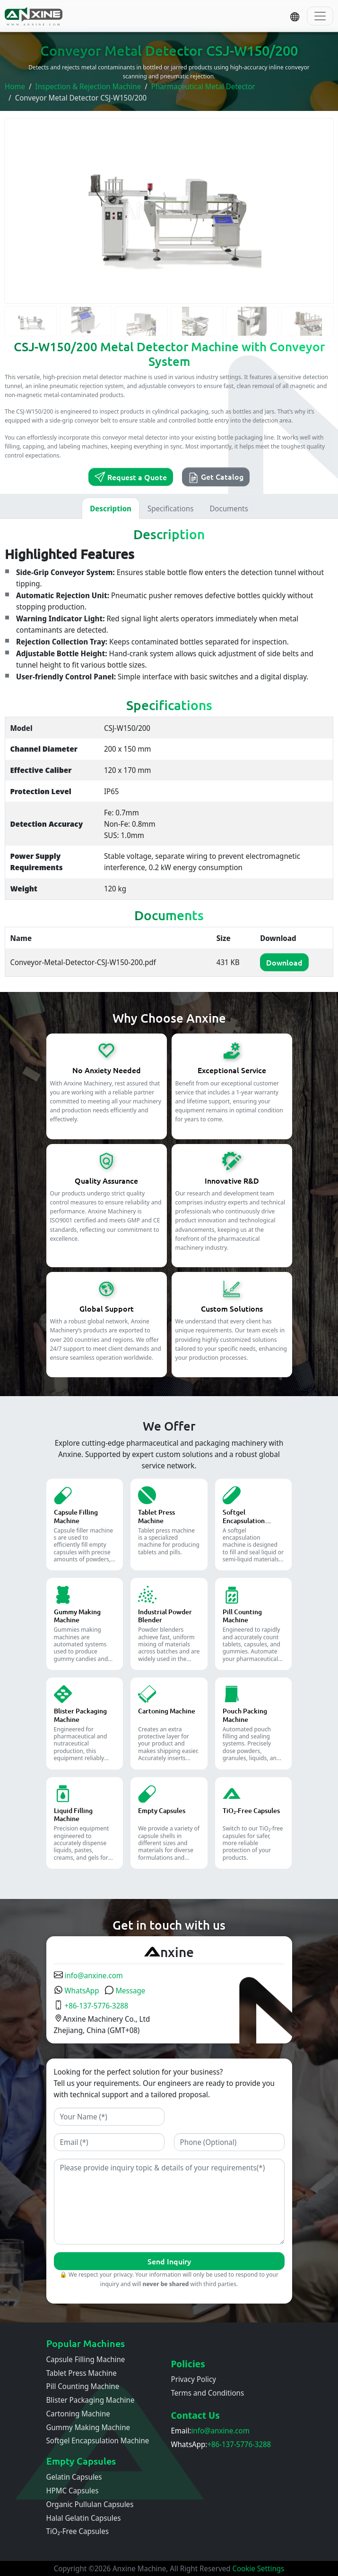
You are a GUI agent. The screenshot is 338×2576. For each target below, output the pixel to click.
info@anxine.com (88, 1975)
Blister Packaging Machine (90, 2400)
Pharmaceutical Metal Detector (203, 86)
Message (124, 1990)
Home (15, 86)
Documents (228, 508)
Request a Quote (130, 477)
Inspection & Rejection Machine (88, 86)
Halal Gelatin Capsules (83, 2518)
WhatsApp (76, 1990)
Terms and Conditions (207, 2393)
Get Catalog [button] (215, 477)
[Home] (34, 16)
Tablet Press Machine (81, 2373)
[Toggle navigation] (320, 16)
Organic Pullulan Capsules (90, 2504)
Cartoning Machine (78, 2413)
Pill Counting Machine (83, 2386)
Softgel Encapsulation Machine (97, 2440)
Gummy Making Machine (88, 2427)
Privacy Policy (194, 2379)
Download (284, 962)
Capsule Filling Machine (85, 2359)
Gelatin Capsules (74, 2477)
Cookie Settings (258, 2568)
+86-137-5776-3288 (91, 2005)
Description (110, 508)
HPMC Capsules (72, 2490)
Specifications (170, 508)
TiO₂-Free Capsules (77, 2531)
